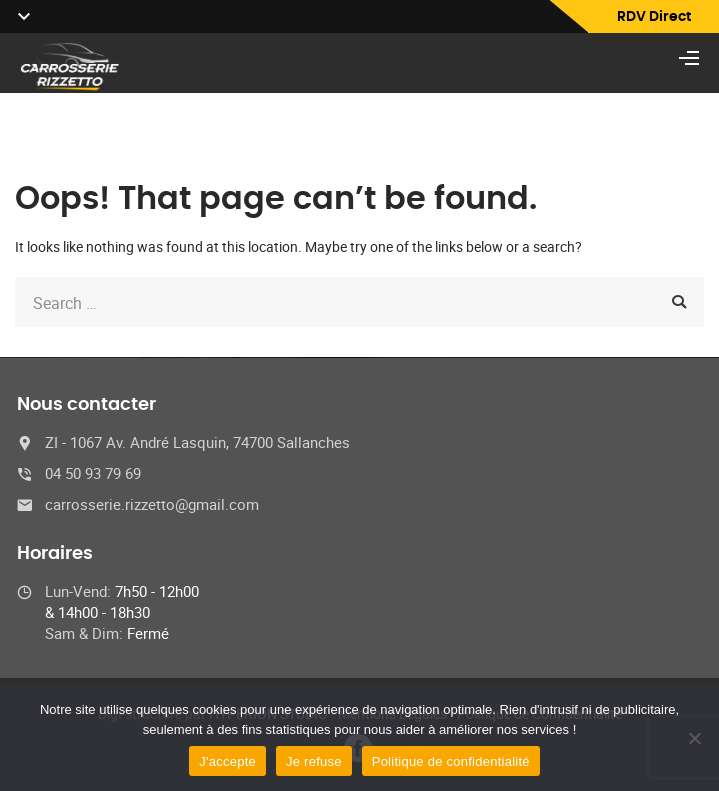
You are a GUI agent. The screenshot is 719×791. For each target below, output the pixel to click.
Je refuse (314, 761)
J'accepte (227, 761)
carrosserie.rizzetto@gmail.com (152, 504)
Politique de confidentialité (451, 761)
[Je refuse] (694, 738)
